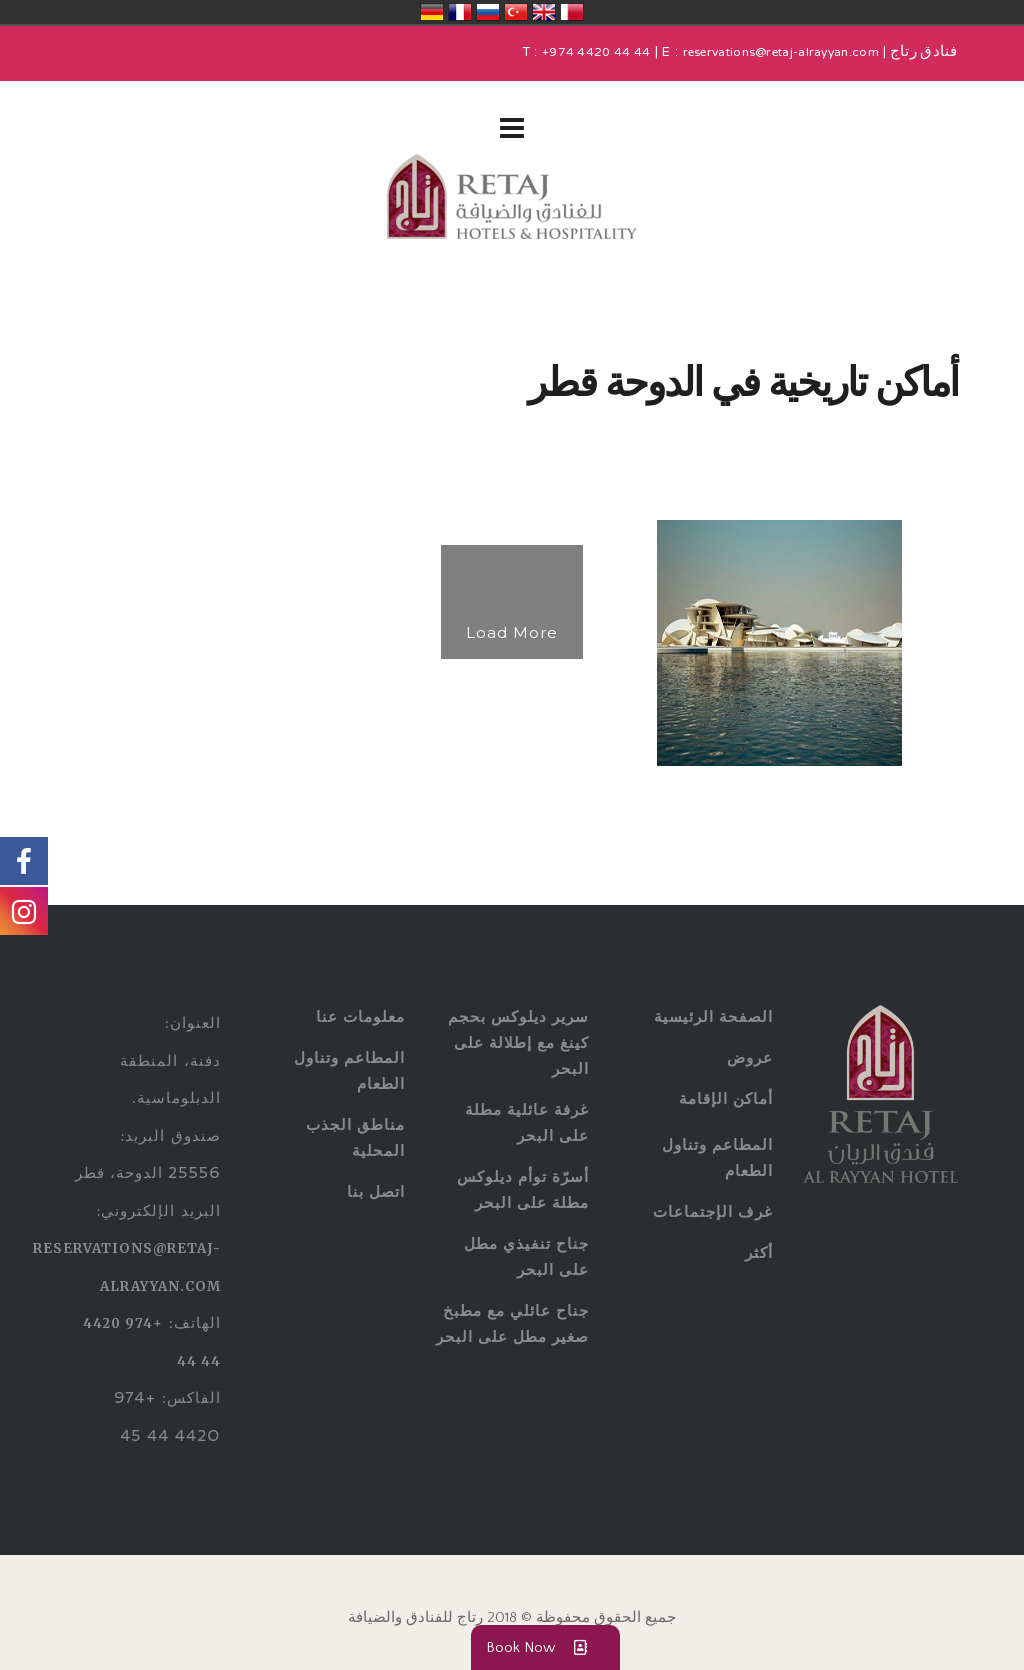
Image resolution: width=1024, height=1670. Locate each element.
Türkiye (516, 12)
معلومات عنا (360, 1016)
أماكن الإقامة (726, 1098)
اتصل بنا (376, 1191)
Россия (488, 12)
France (460, 12)
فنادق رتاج (921, 53)
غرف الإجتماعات (713, 1211)
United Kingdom (544, 12)
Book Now (545, 1647)
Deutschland (432, 12)
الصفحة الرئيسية (713, 1016)
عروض (750, 1057)
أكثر (759, 1252)
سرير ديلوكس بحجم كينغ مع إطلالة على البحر (518, 1042)
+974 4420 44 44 (596, 53)
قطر (572, 12)
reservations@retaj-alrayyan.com (781, 53)
